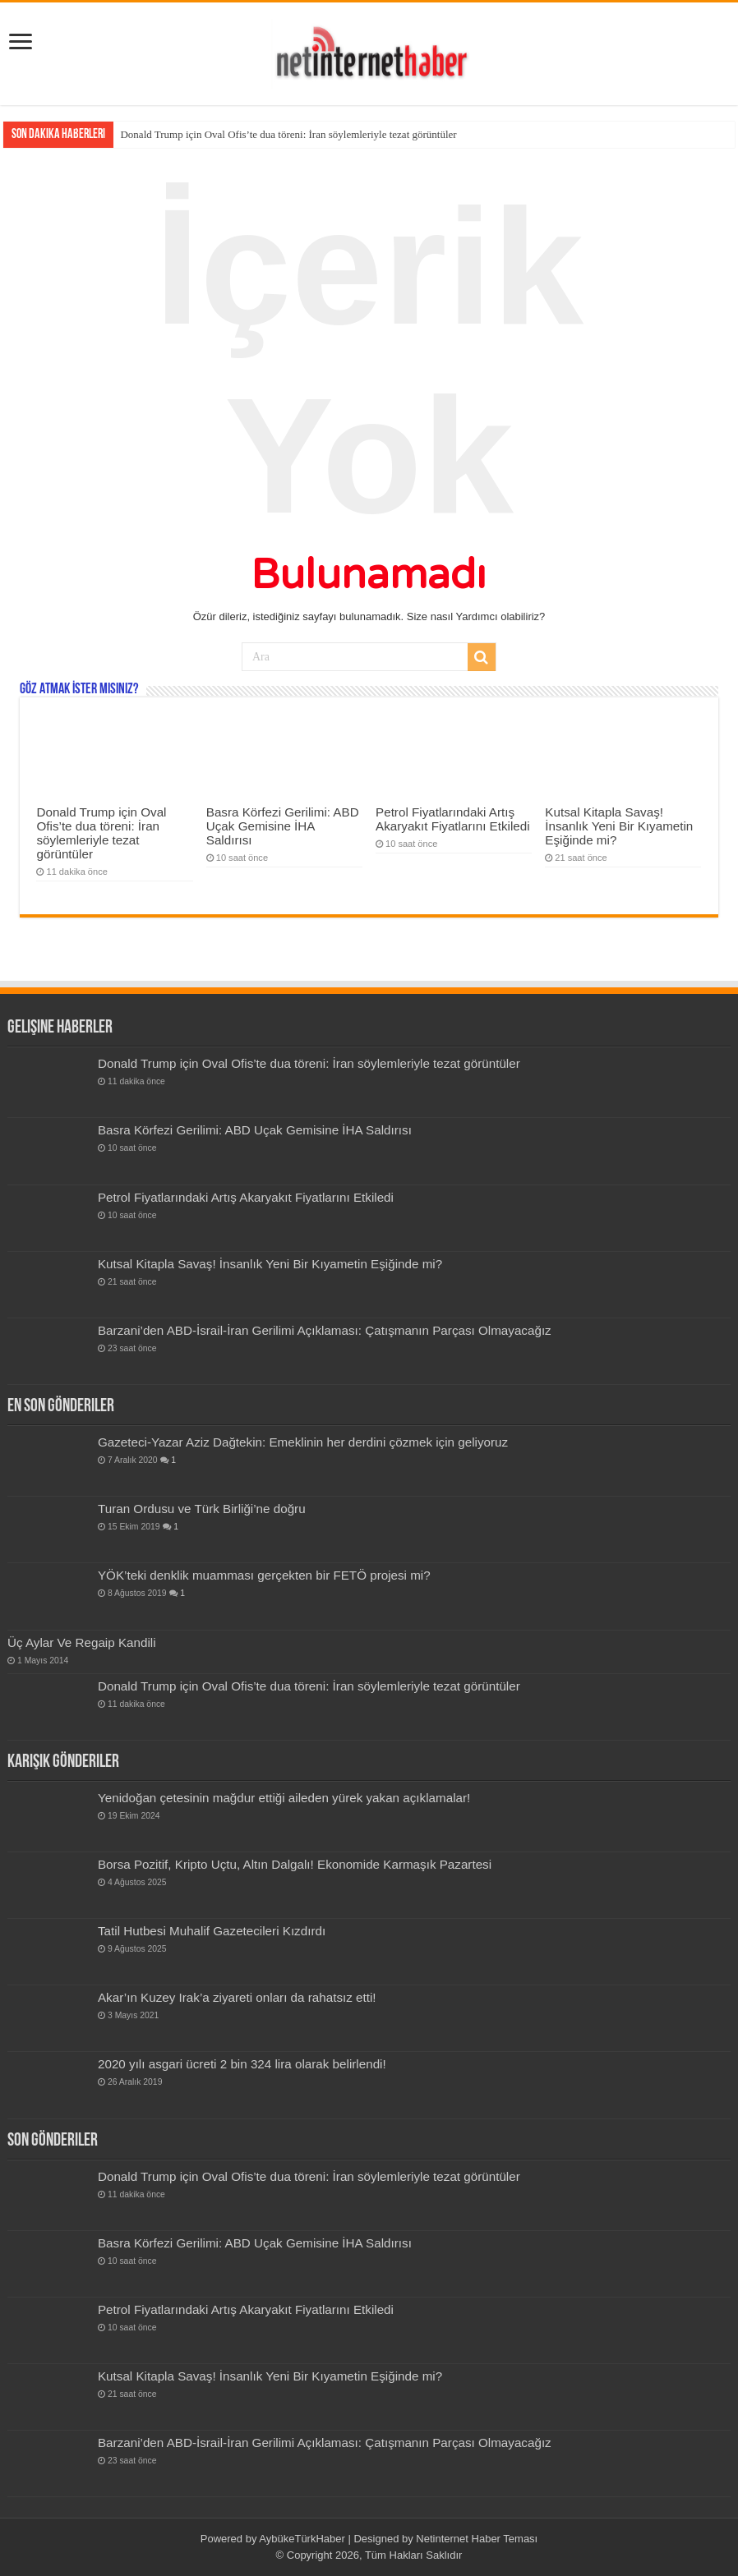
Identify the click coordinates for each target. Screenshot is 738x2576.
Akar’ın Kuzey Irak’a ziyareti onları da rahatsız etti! (237, 1997)
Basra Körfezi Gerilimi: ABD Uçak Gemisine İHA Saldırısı (282, 826)
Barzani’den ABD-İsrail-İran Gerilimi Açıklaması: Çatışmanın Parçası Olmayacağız (324, 1330)
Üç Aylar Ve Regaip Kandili (81, 1642)
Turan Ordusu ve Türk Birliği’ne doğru (202, 1509)
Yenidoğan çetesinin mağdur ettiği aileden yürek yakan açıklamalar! (284, 1798)
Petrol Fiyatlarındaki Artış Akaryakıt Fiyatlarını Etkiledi (453, 819)
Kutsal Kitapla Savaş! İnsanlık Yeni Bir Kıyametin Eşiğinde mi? (619, 826)
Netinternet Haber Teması (476, 2538)
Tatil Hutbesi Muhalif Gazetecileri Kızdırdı (211, 1931)
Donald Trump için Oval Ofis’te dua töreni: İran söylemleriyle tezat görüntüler (288, 134)
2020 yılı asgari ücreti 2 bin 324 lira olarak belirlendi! (242, 2064)
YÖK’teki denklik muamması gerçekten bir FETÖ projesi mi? (264, 1575)
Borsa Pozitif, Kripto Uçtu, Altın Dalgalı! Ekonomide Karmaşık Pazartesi (294, 1864)
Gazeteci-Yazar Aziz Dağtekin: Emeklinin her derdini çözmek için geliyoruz (303, 1442)
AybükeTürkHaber (302, 2538)
